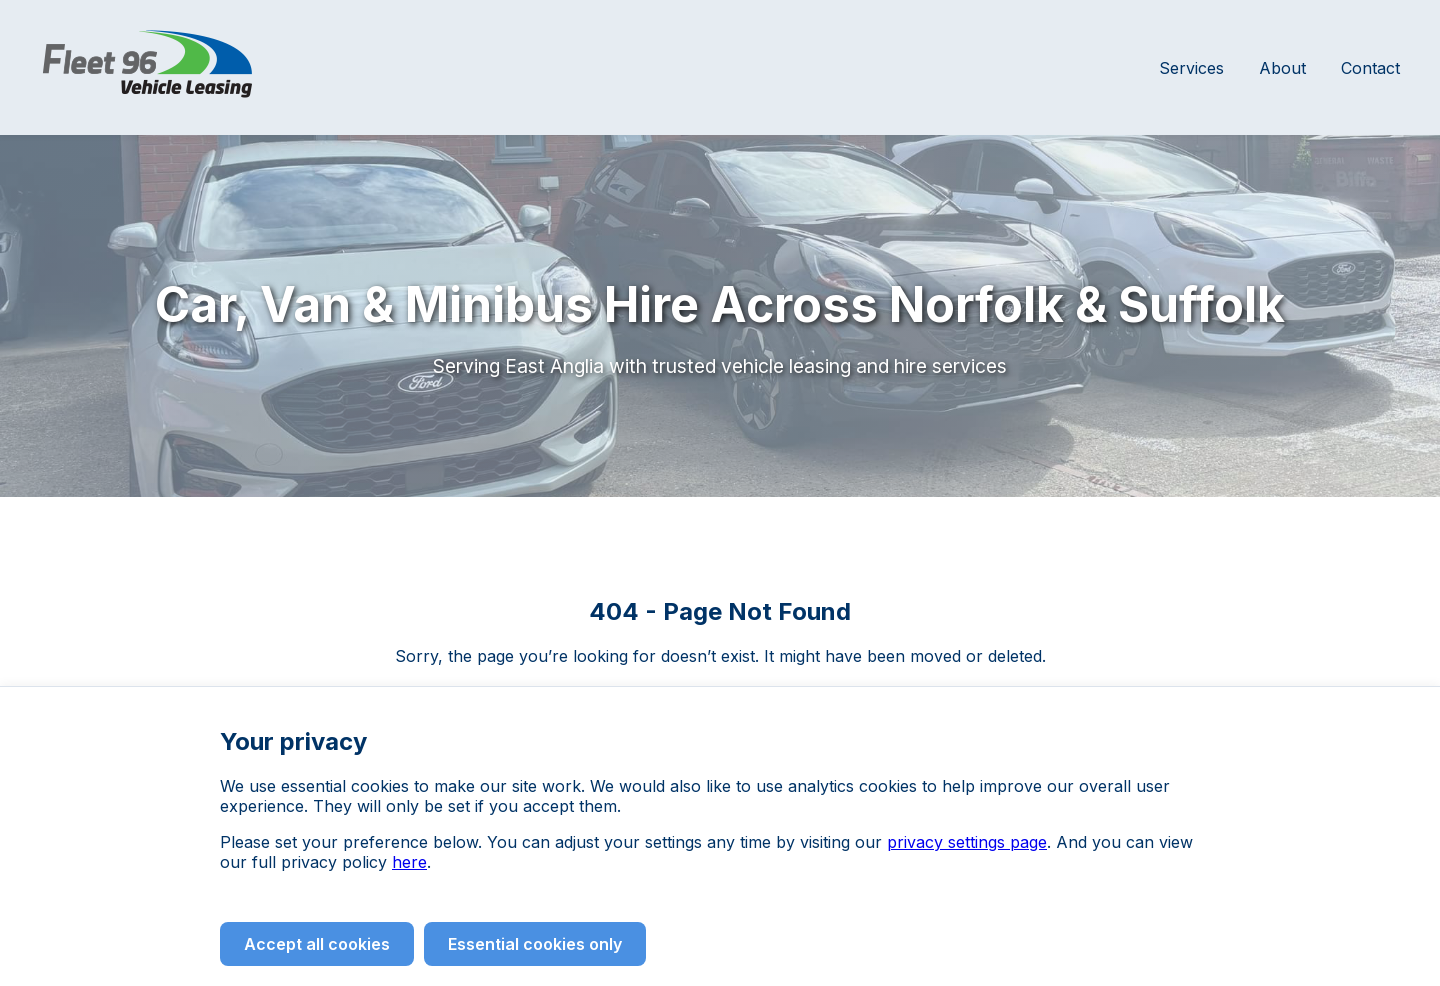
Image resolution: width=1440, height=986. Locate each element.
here (409, 862)
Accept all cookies (317, 944)
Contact (1370, 68)
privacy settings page (967, 842)
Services (1191, 68)
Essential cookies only (535, 944)
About (1282, 68)
